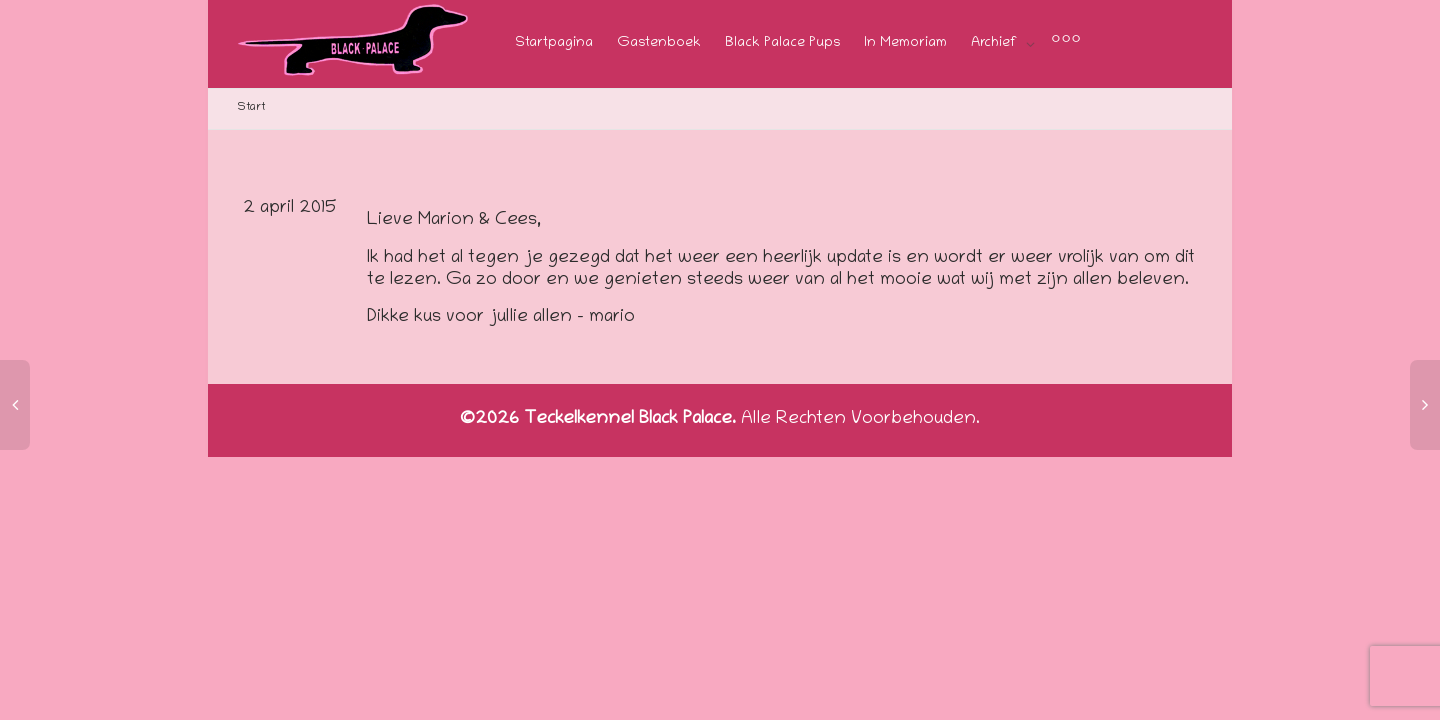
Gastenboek (659, 43)
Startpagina (554, 43)
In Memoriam (905, 43)
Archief (996, 43)
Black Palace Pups (782, 43)
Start (251, 107)
